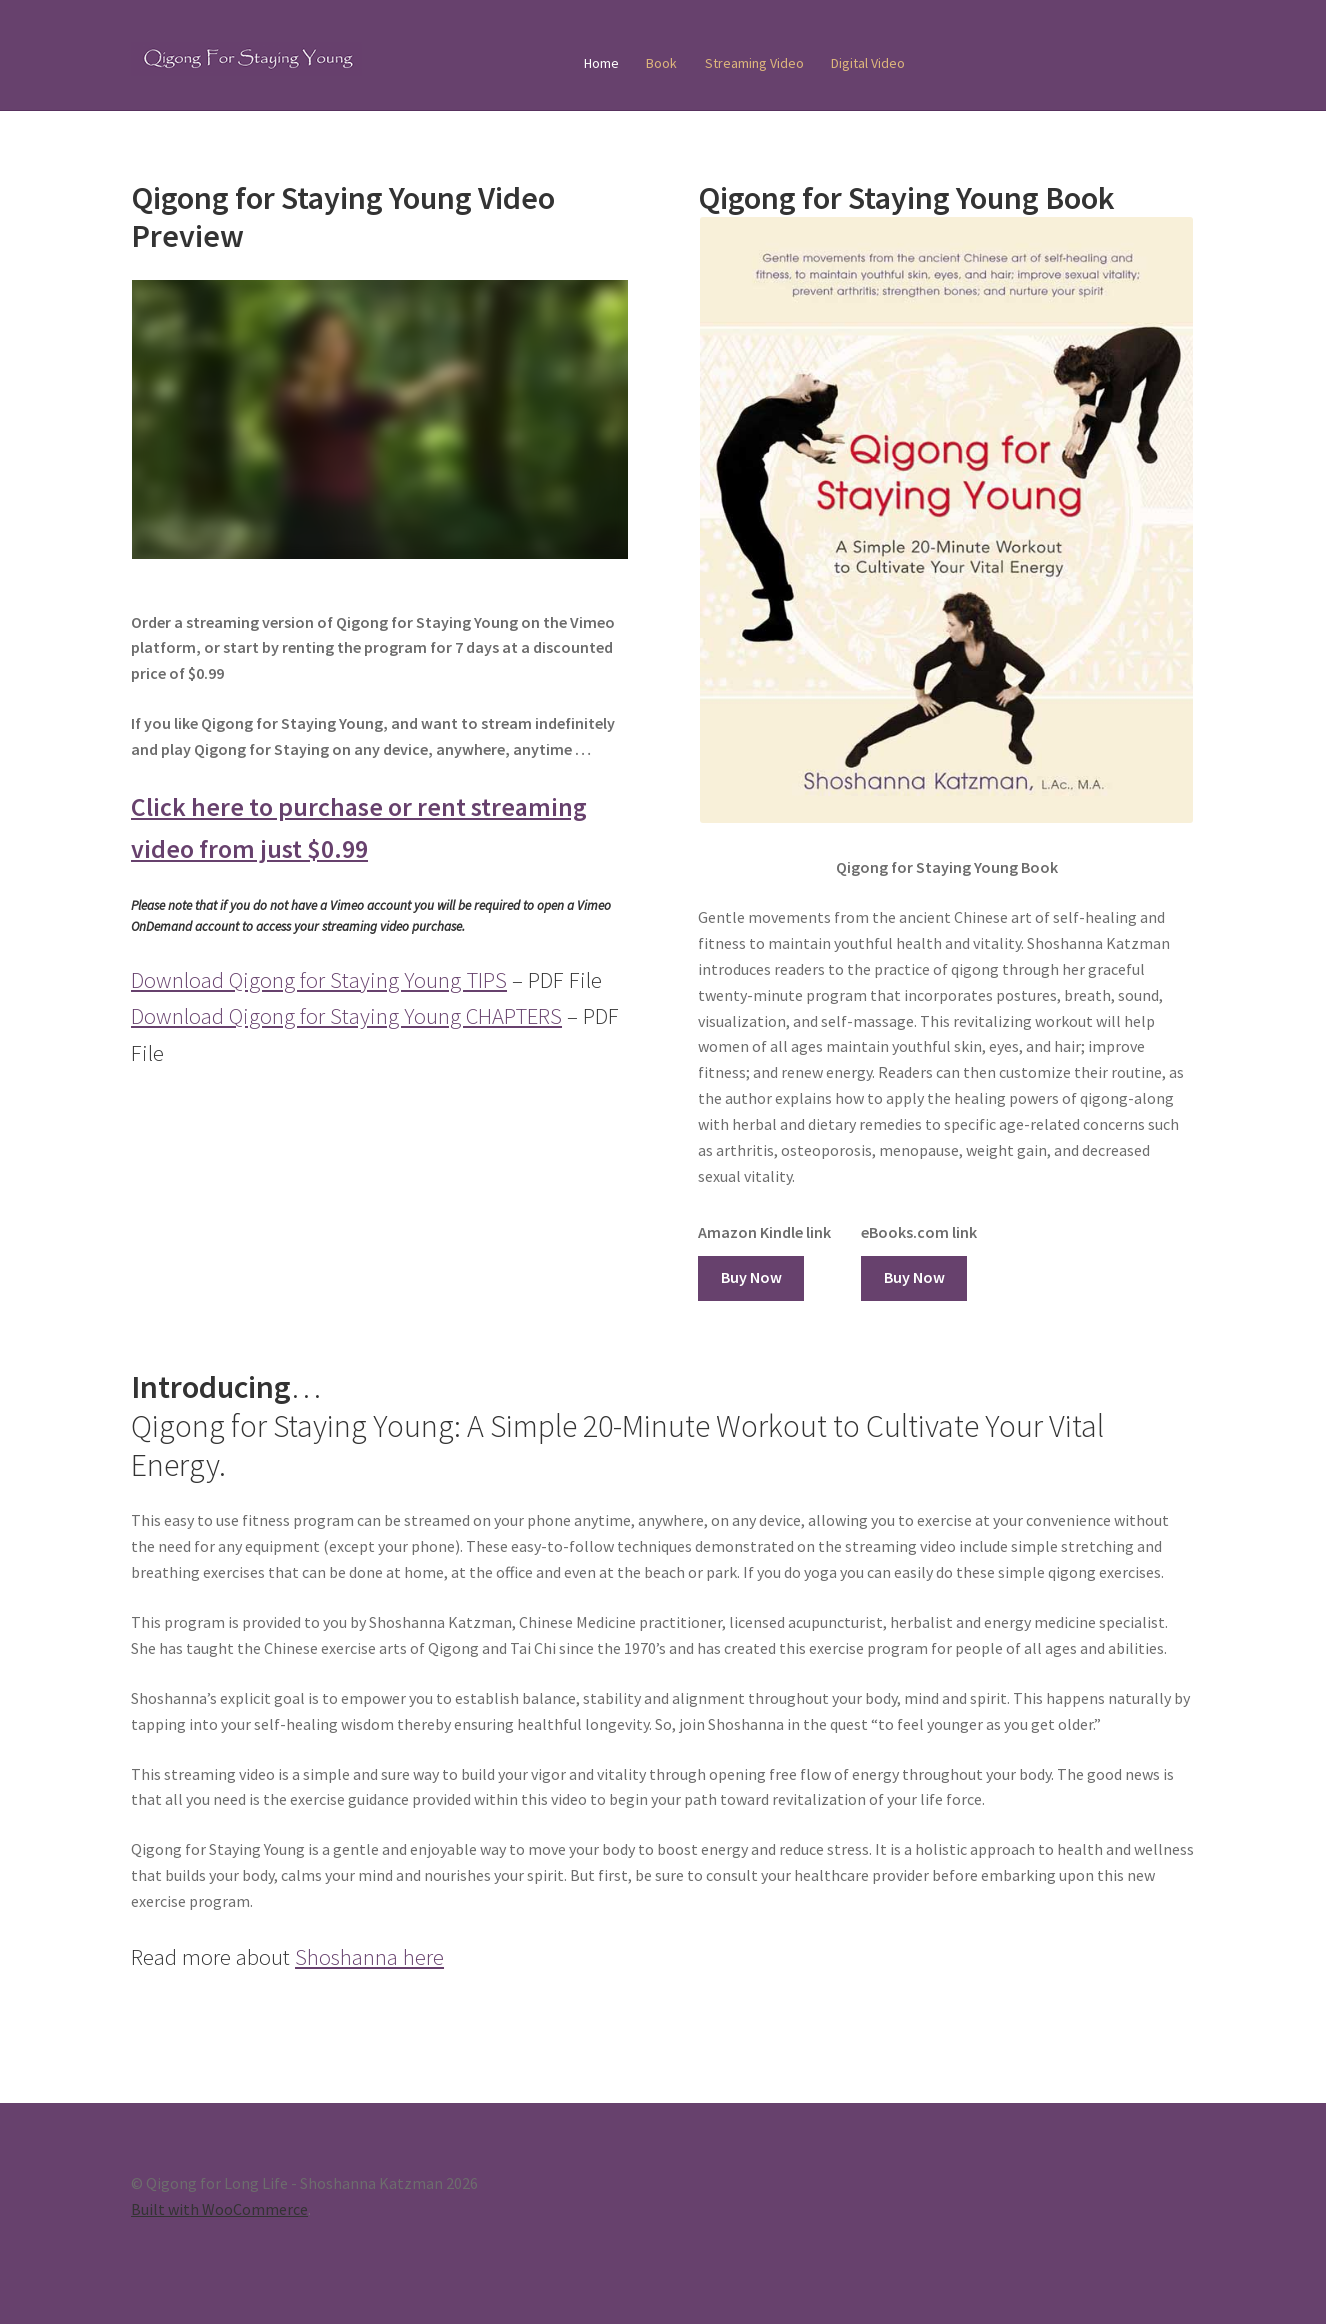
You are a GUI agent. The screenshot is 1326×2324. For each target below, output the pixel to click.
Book (661, 63)
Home (601, 63)
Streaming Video (754, 63)
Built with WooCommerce (219, 2209)
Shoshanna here (369, 1957)
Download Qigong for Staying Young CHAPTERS (346, 1016)
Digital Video (868, 63)
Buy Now (751, 1277)
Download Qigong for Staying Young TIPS (319, 980)
